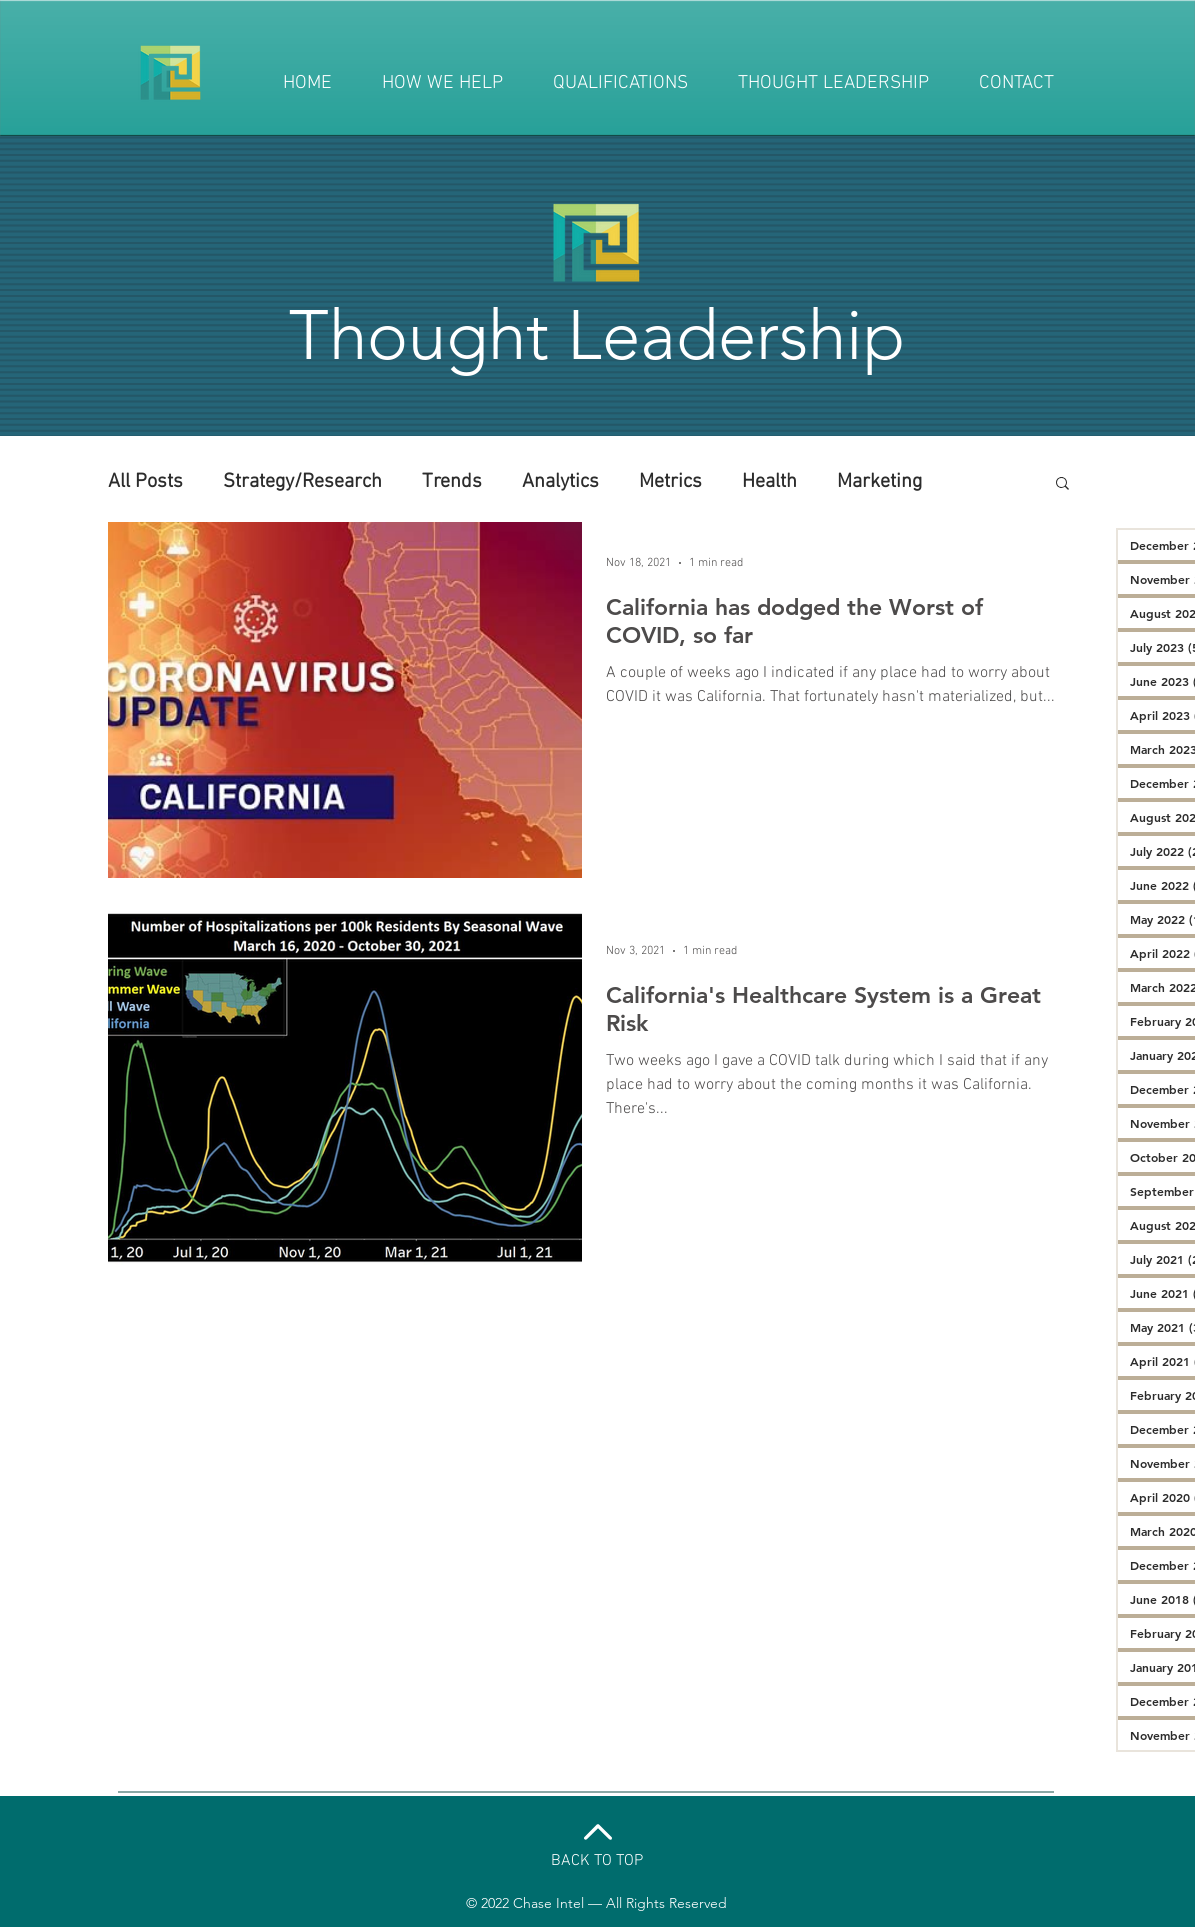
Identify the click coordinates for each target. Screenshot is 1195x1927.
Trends (452, 482)
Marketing (879, 482)
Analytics (560, 482)
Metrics (670, 482)
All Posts (145, 482)
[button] (1062, 484)
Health (769, 482)
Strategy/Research (302, 482)
